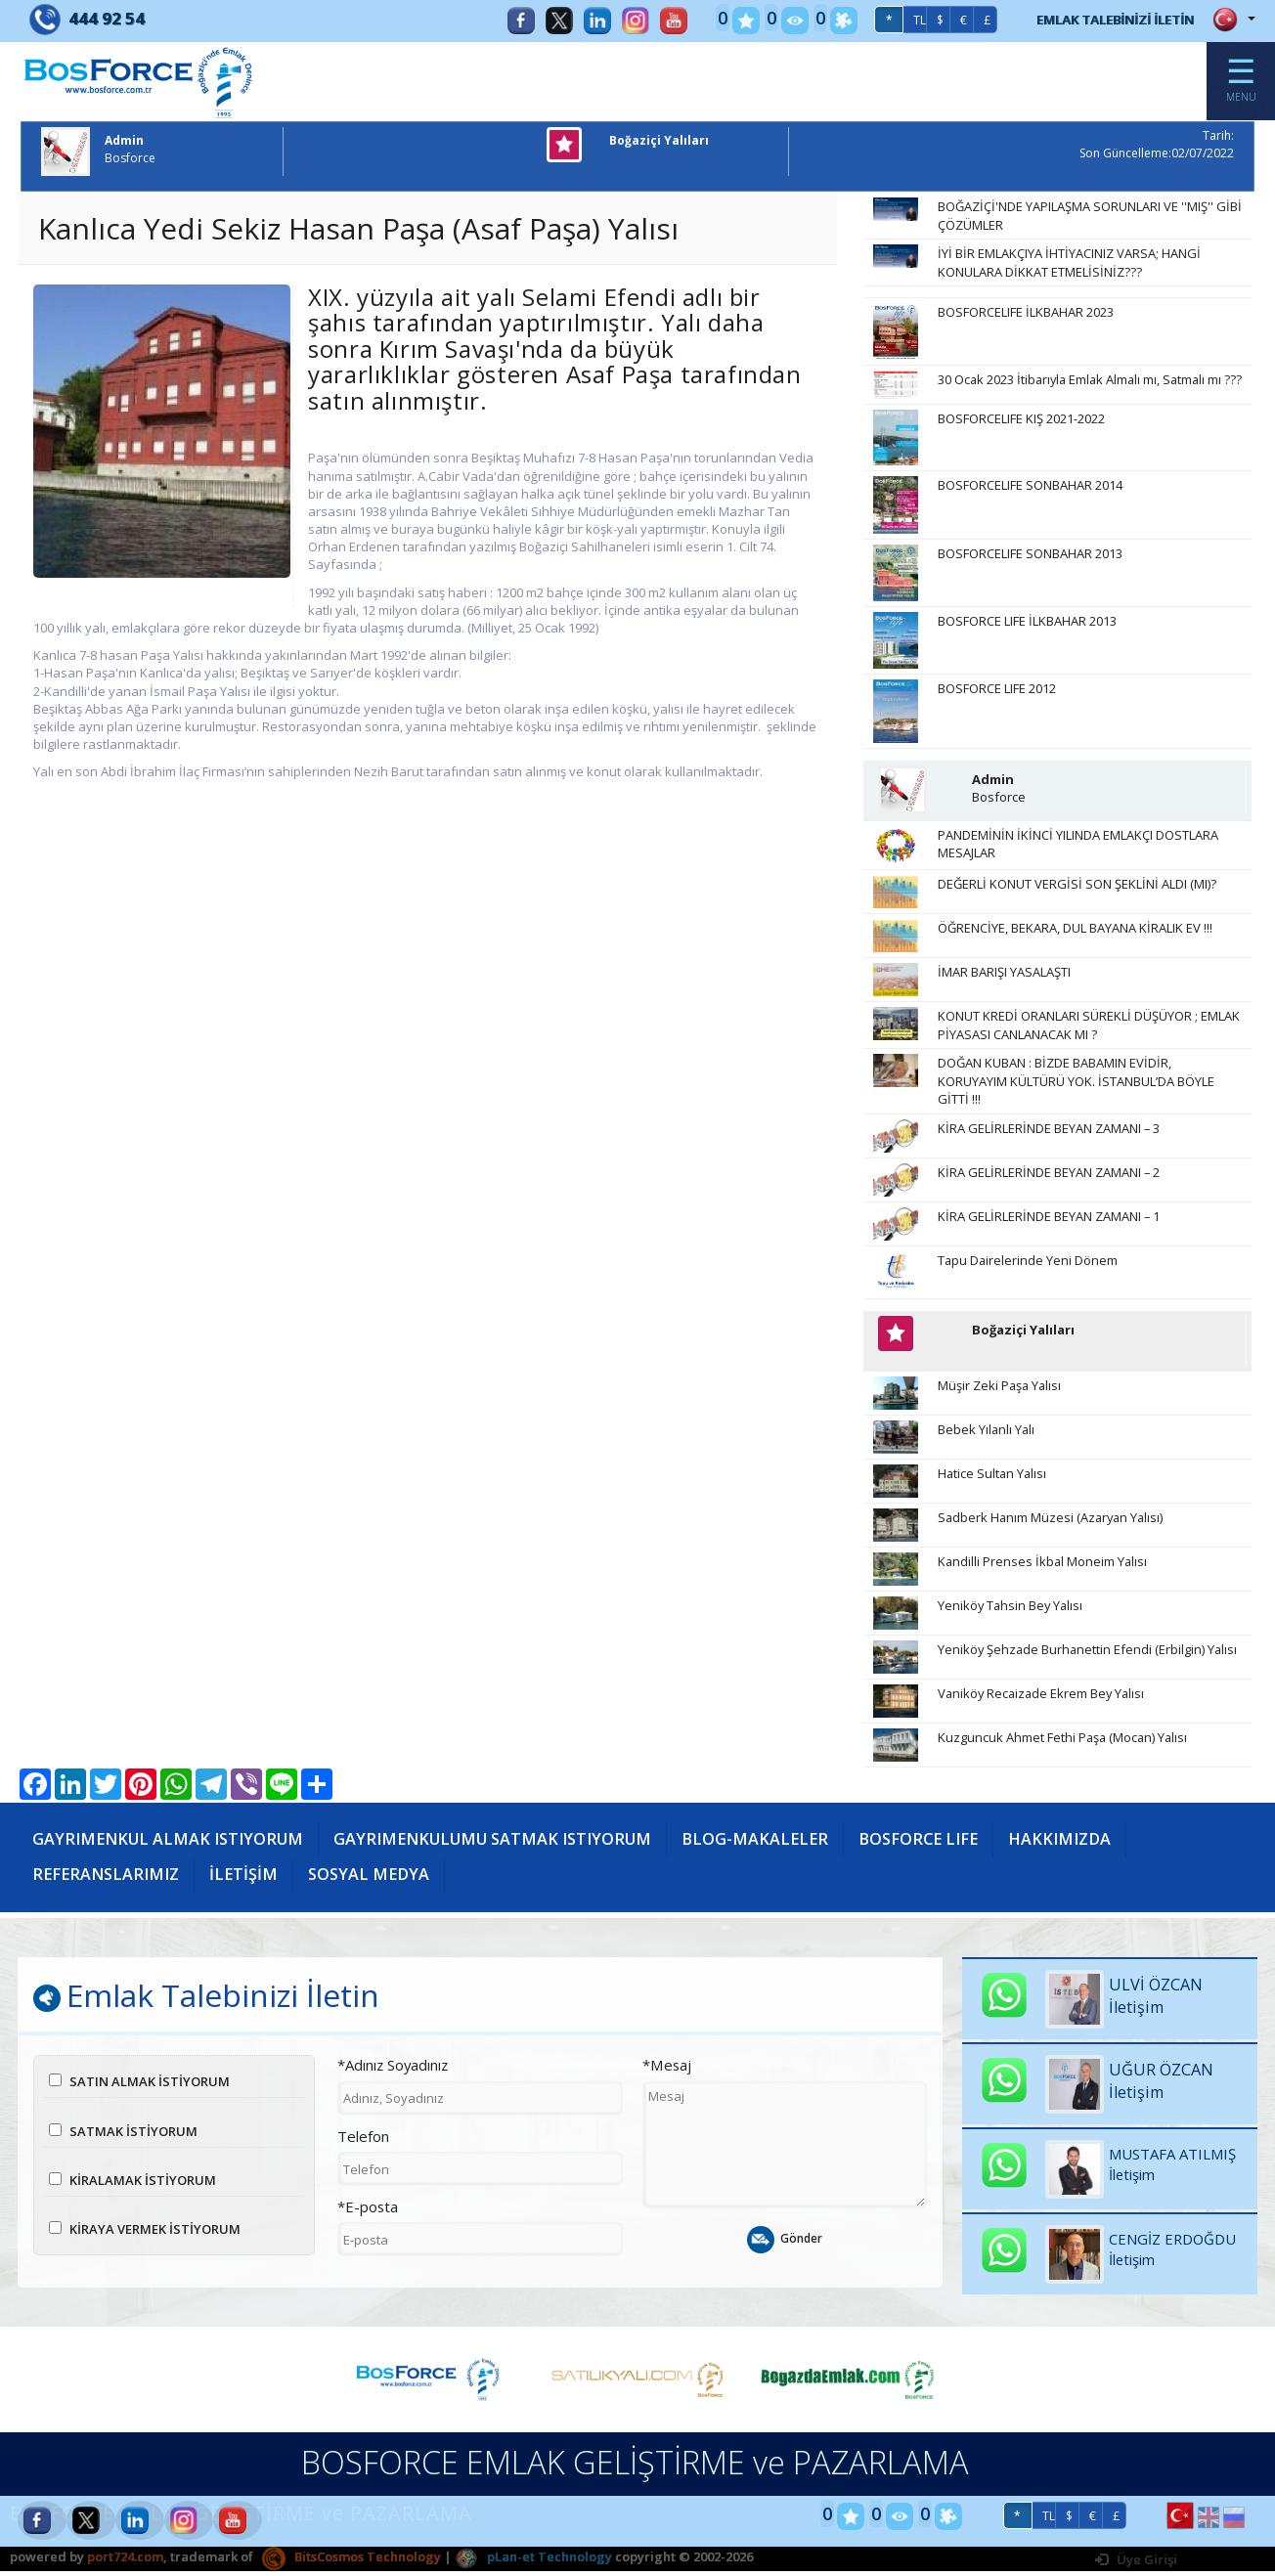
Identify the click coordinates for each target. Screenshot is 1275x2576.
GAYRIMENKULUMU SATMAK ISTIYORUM (492, 1848)
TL (894, 20)
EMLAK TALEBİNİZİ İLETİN (1102, 19)
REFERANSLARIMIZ (105, 1884)
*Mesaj (666, 2078)
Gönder (784, 2252)
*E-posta (367, 2219)
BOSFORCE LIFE (918, 1848)
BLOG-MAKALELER (754, 1848)
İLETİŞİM (243, 1884)
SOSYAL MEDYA (368, 1884)
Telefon (363, 2149)
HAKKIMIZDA (1059, 1848)
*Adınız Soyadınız (392, 2078)
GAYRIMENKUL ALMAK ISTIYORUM (167, 1848)
